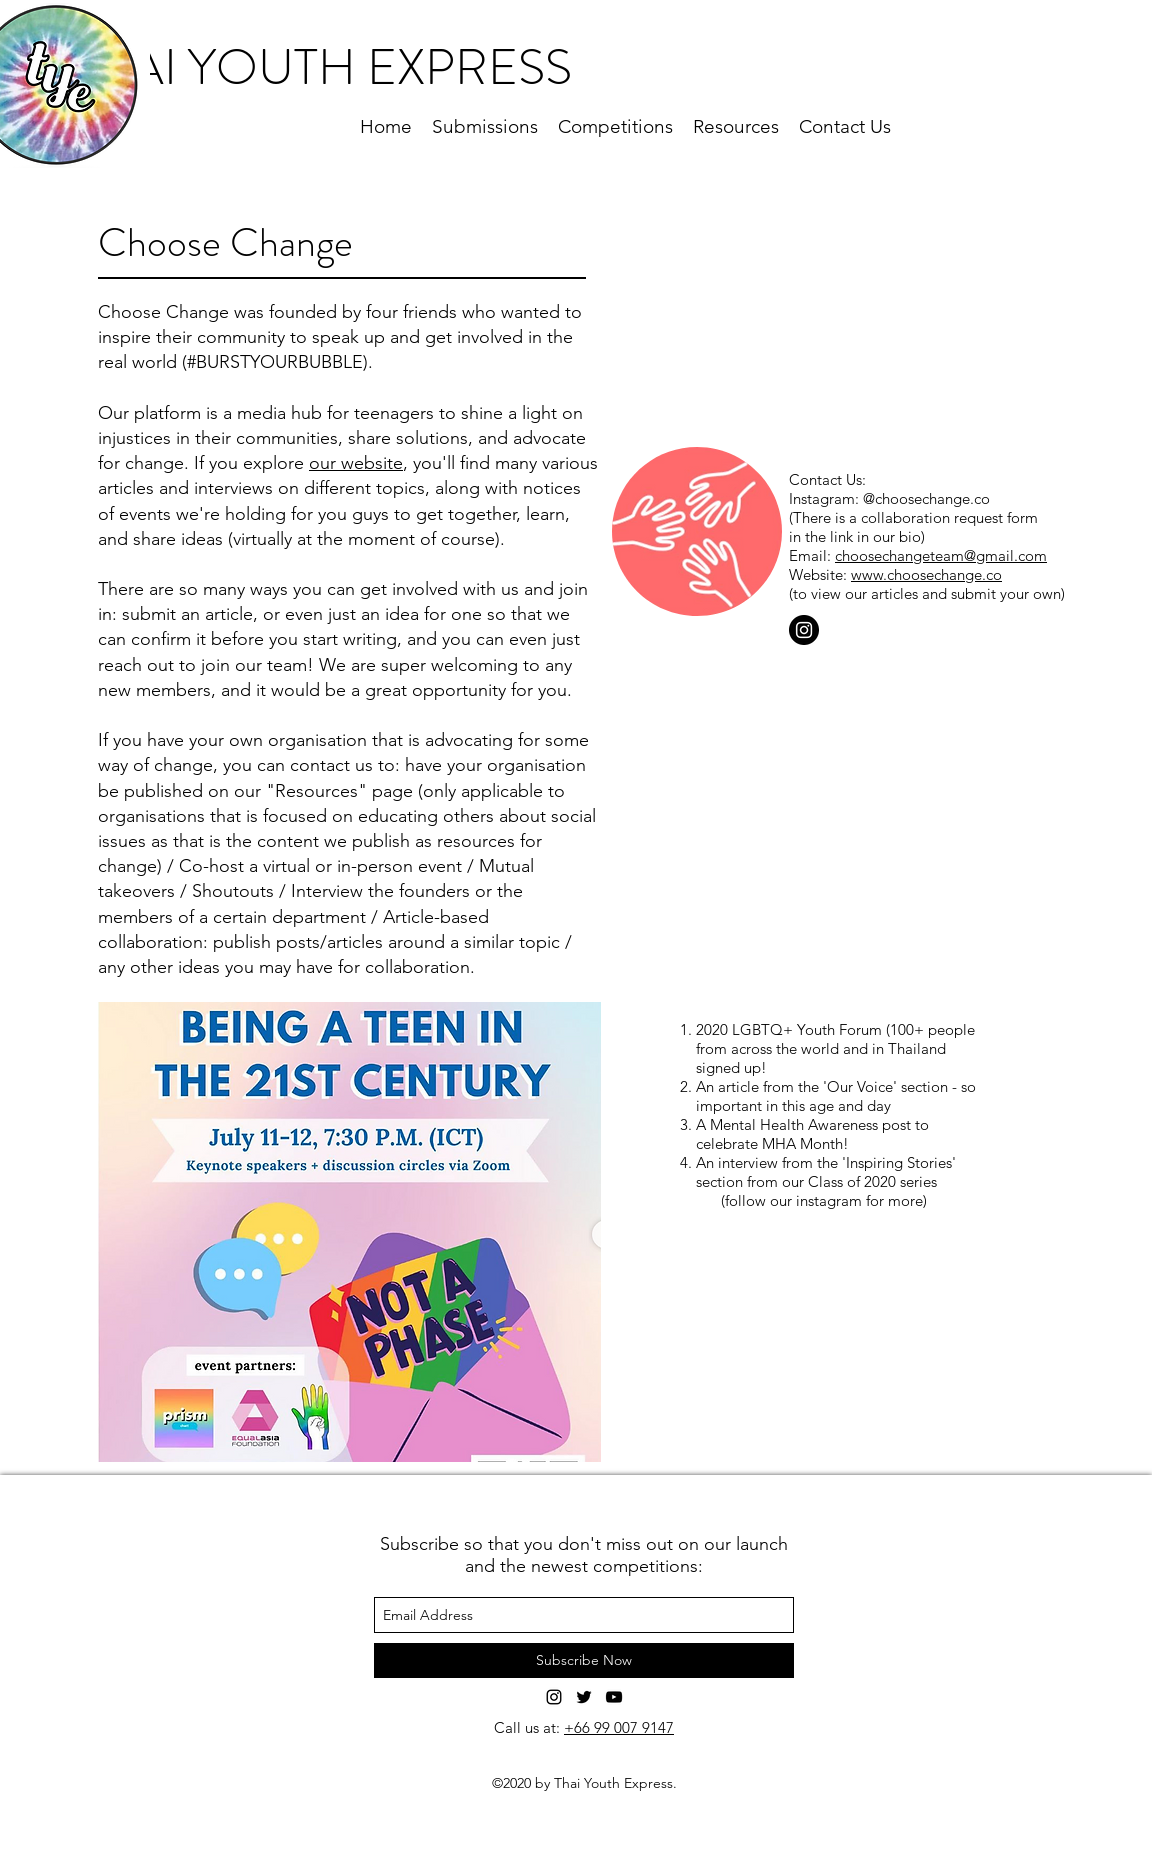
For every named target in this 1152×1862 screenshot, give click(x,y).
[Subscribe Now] (584, 1660)
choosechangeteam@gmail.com (941, 555)
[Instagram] (804, 630)
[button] (349, 1232)
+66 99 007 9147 (619, 1727)
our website (356, 463)
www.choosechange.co (926, 574)
